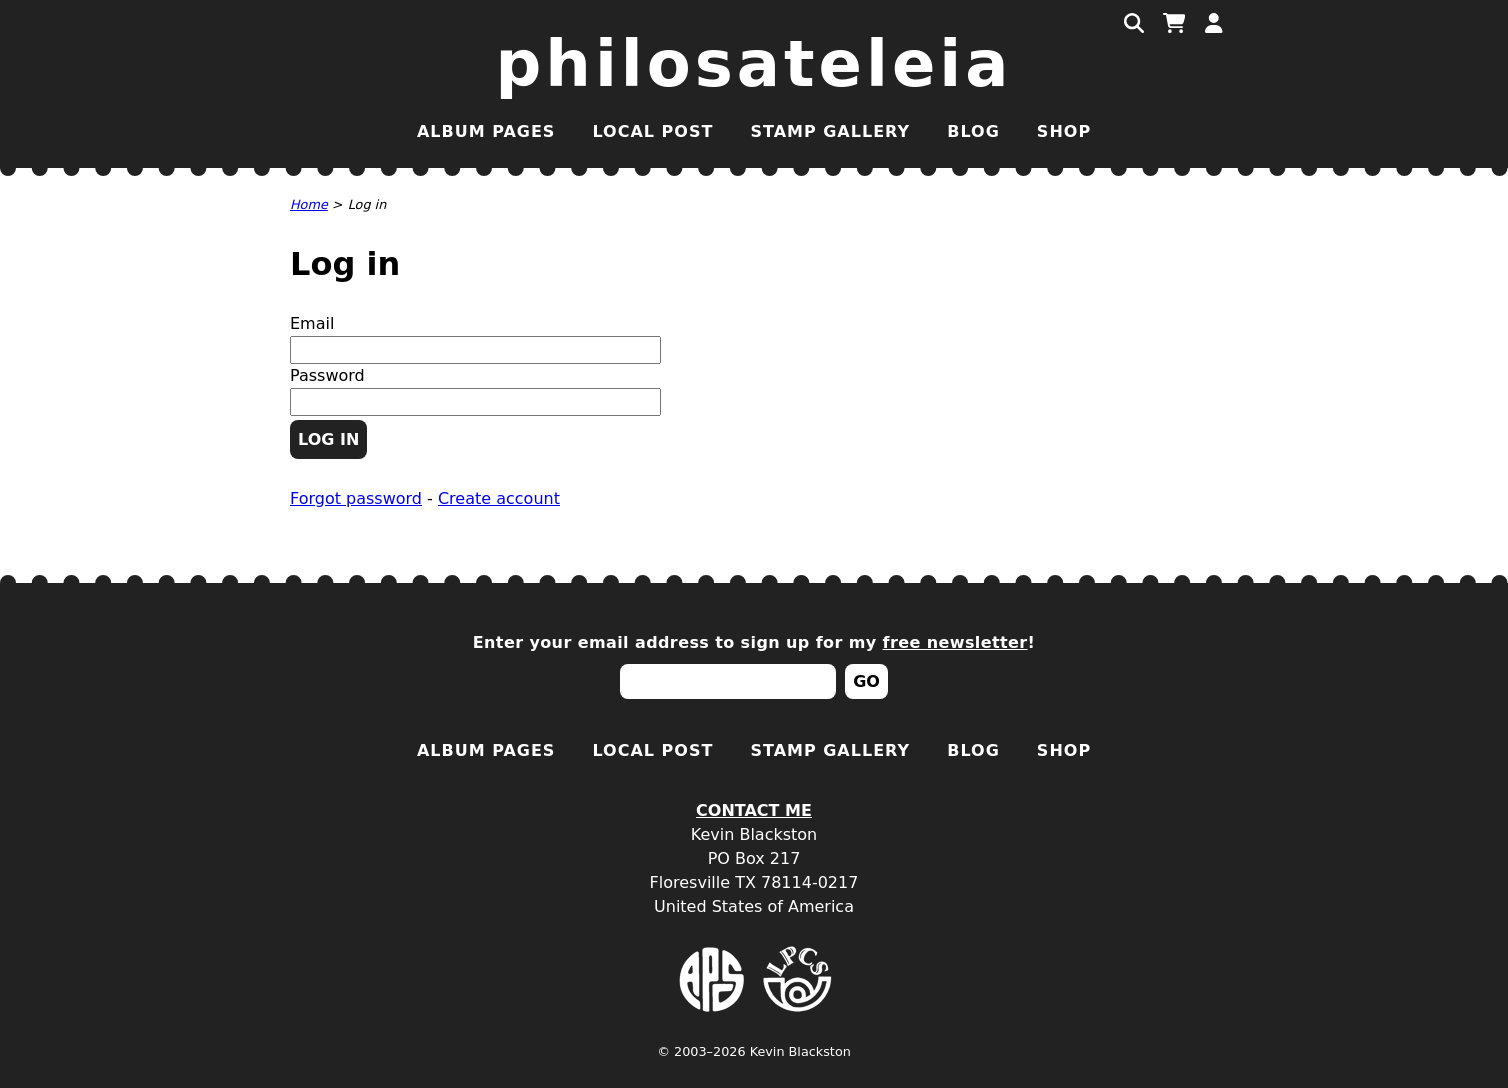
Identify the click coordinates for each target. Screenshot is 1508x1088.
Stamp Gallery (830, 131)
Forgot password (356, 498)
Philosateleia (754, 64)
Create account (499, 498)
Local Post (652, 131)
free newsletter (955, 642)
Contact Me (754, 810)
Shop (1064, 131)
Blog (973, 131)
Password (327, 375)
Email (312, 323)
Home (309, 204)
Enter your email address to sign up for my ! (754, 642)
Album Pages (486, 131)
